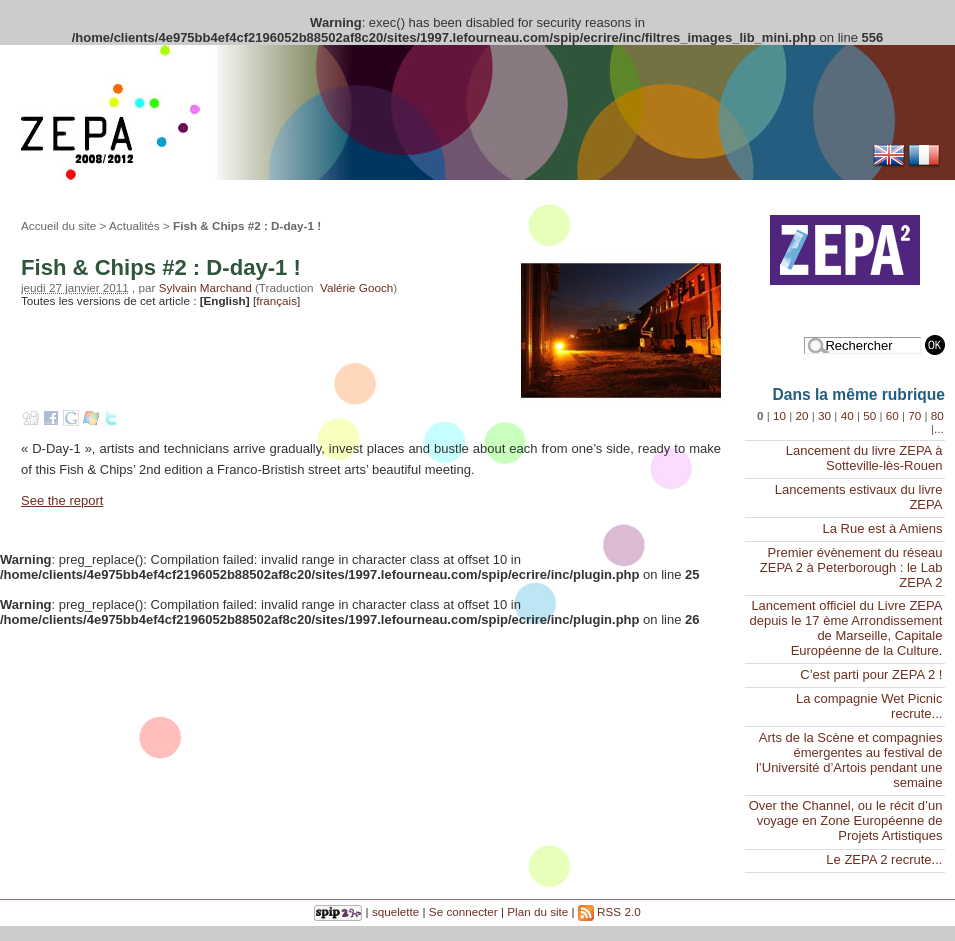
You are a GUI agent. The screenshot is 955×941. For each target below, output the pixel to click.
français (276, 300)
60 (892, 415)
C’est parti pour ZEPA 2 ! (871, 674)
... (939, 428)
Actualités (134, 225)
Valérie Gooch (356, 287)
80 (937, 415)
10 (779, 415)
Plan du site (537, 911)
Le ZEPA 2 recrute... (884, 859)
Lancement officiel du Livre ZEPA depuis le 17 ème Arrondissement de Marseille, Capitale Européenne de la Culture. (845, 628)
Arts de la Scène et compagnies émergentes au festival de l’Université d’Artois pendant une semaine (849, 760)
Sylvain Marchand (205, 287)
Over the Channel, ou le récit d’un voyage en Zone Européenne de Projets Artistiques (846, 820)
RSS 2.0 (609, 911)
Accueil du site (58, 225)
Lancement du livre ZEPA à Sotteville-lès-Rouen (864, 458)
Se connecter (463, 911)
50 (869, 415)
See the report (62, 500)
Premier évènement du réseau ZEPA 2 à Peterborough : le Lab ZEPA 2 (851, 567)
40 (847, 415)
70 (914, 415)
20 (802, 415)
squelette (395, 911)
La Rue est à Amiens (882, 528)
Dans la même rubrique (859, 394)
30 (824, 415)
